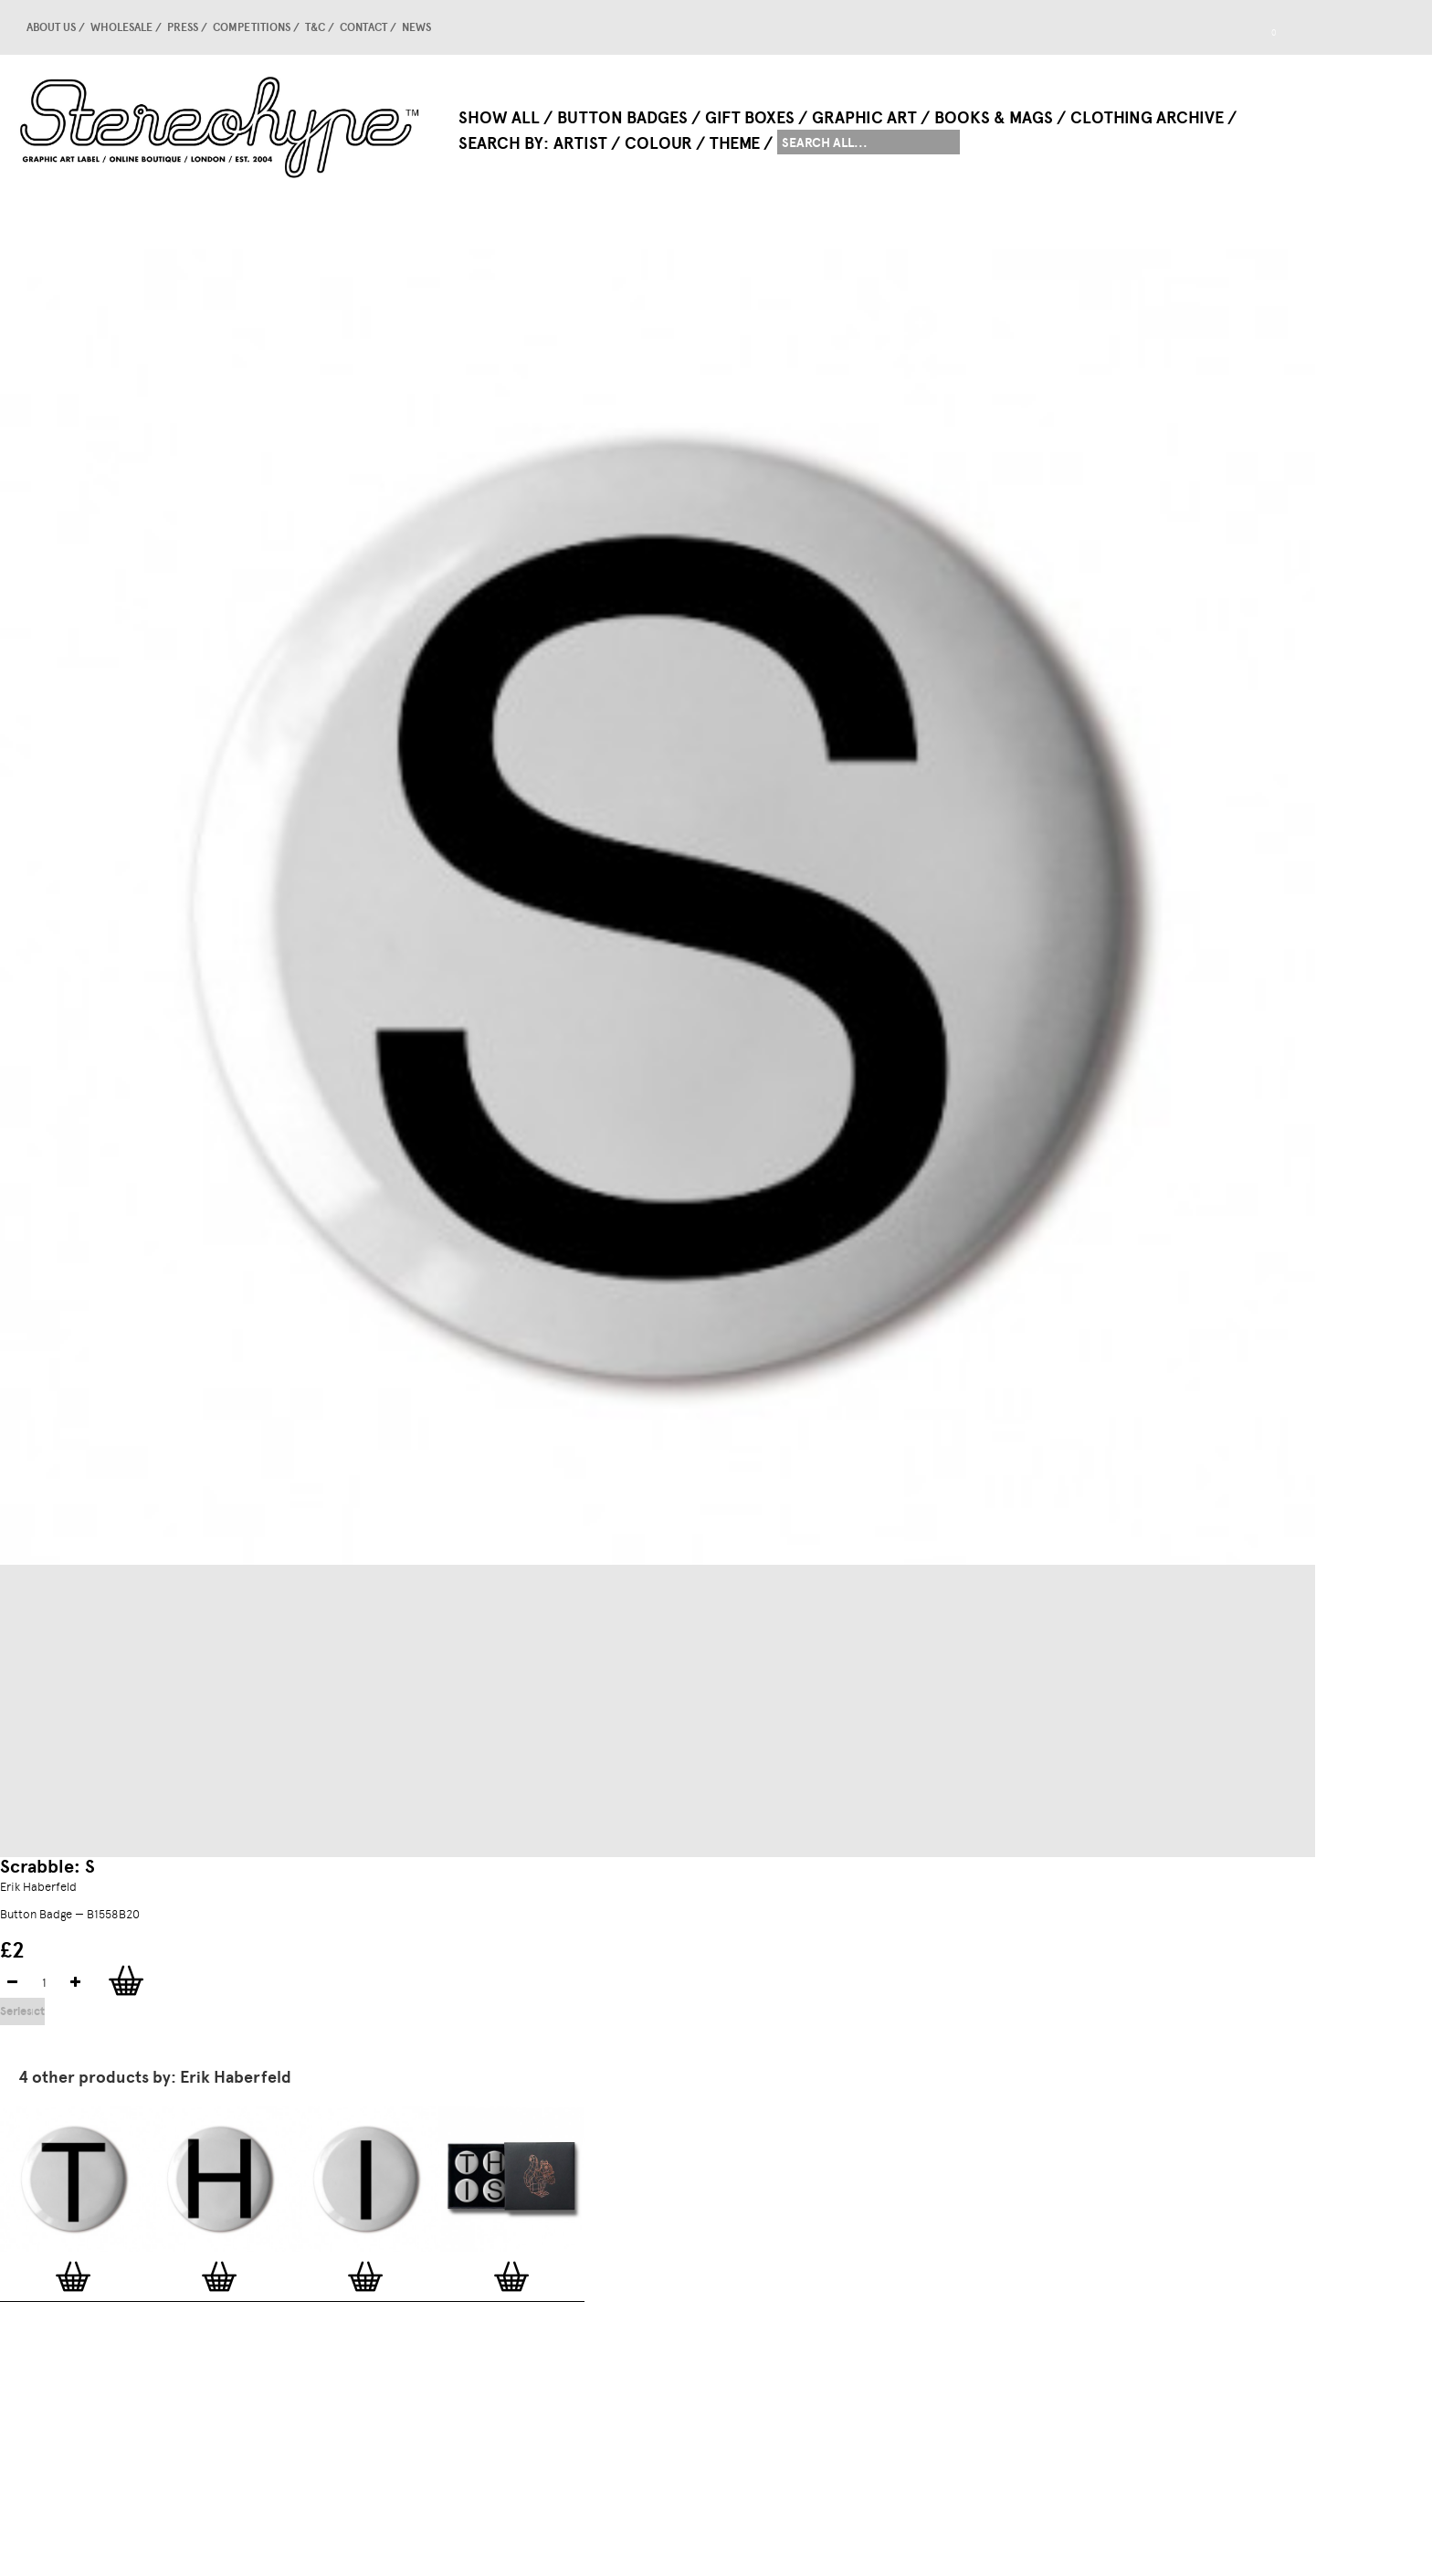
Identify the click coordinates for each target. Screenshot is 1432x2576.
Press (182, 27)
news (416, 27)
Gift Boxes (750, 118)
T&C (315, 27)
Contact (363, 27)
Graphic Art (864, 118)
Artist (580, 143)
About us (51, 27)
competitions (251, 27)
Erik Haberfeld (38, 1887)
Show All (499, 118)
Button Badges (622, 118)
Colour (658, 143)
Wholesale (121, 27)
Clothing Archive (1147, 118)
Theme (735, 143)
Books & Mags (993, 118)
